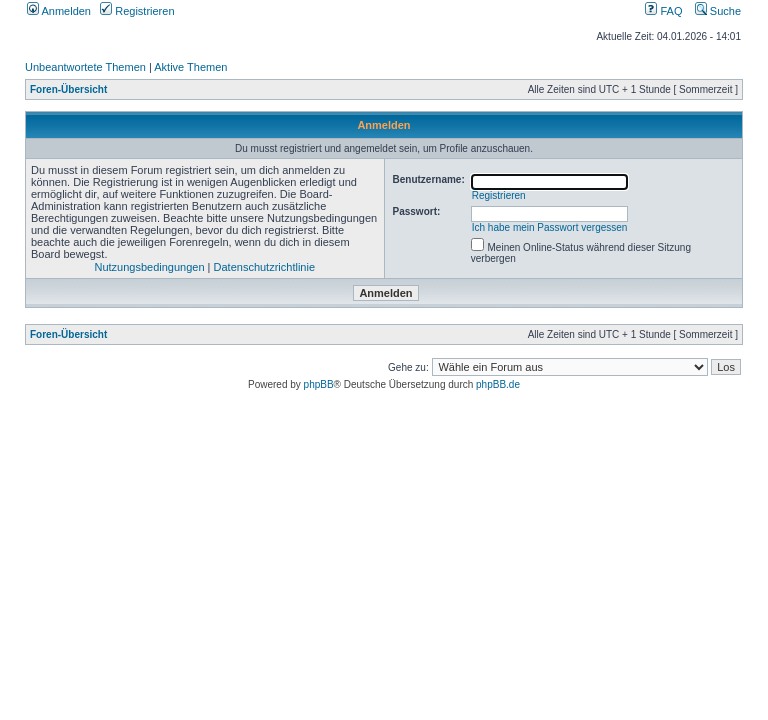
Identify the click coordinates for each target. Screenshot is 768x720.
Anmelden (59, 11)
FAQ (663, 11)
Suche (718, 11)
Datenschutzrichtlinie (265, 267)
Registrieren (137, 11)
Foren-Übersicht (68, 89)
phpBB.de (498, 384)
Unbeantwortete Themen (85, 67)
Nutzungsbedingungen (149, 267)
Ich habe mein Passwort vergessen (550, 227)
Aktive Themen (190, 67)
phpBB (319, 384)
